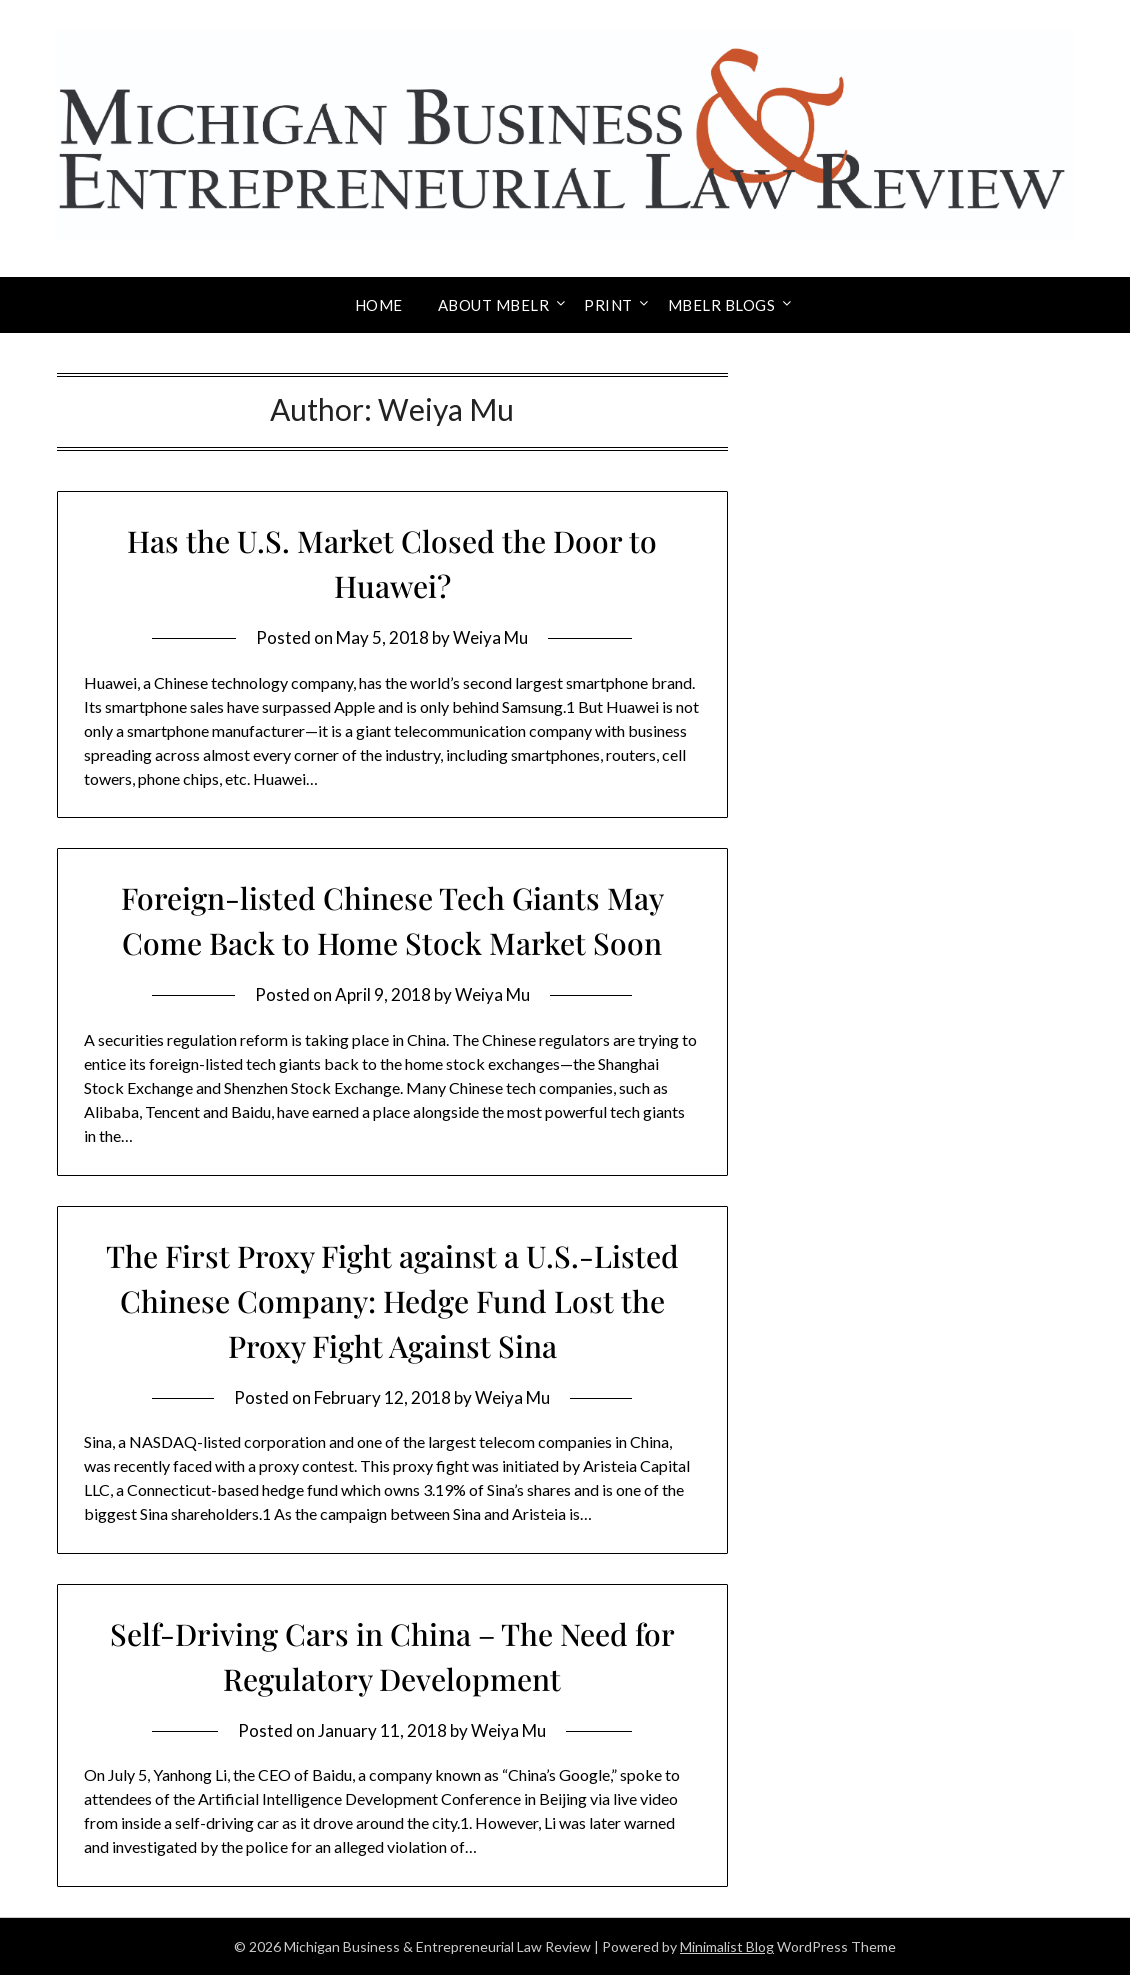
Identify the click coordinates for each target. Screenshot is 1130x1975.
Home (379, 305)
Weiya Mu (490, 637)
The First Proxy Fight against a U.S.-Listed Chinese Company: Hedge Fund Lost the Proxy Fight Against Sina (392, 1301)
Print (608, 305)
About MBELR (494, 305)
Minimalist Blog (727, 1946)
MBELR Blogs (722, 305)
